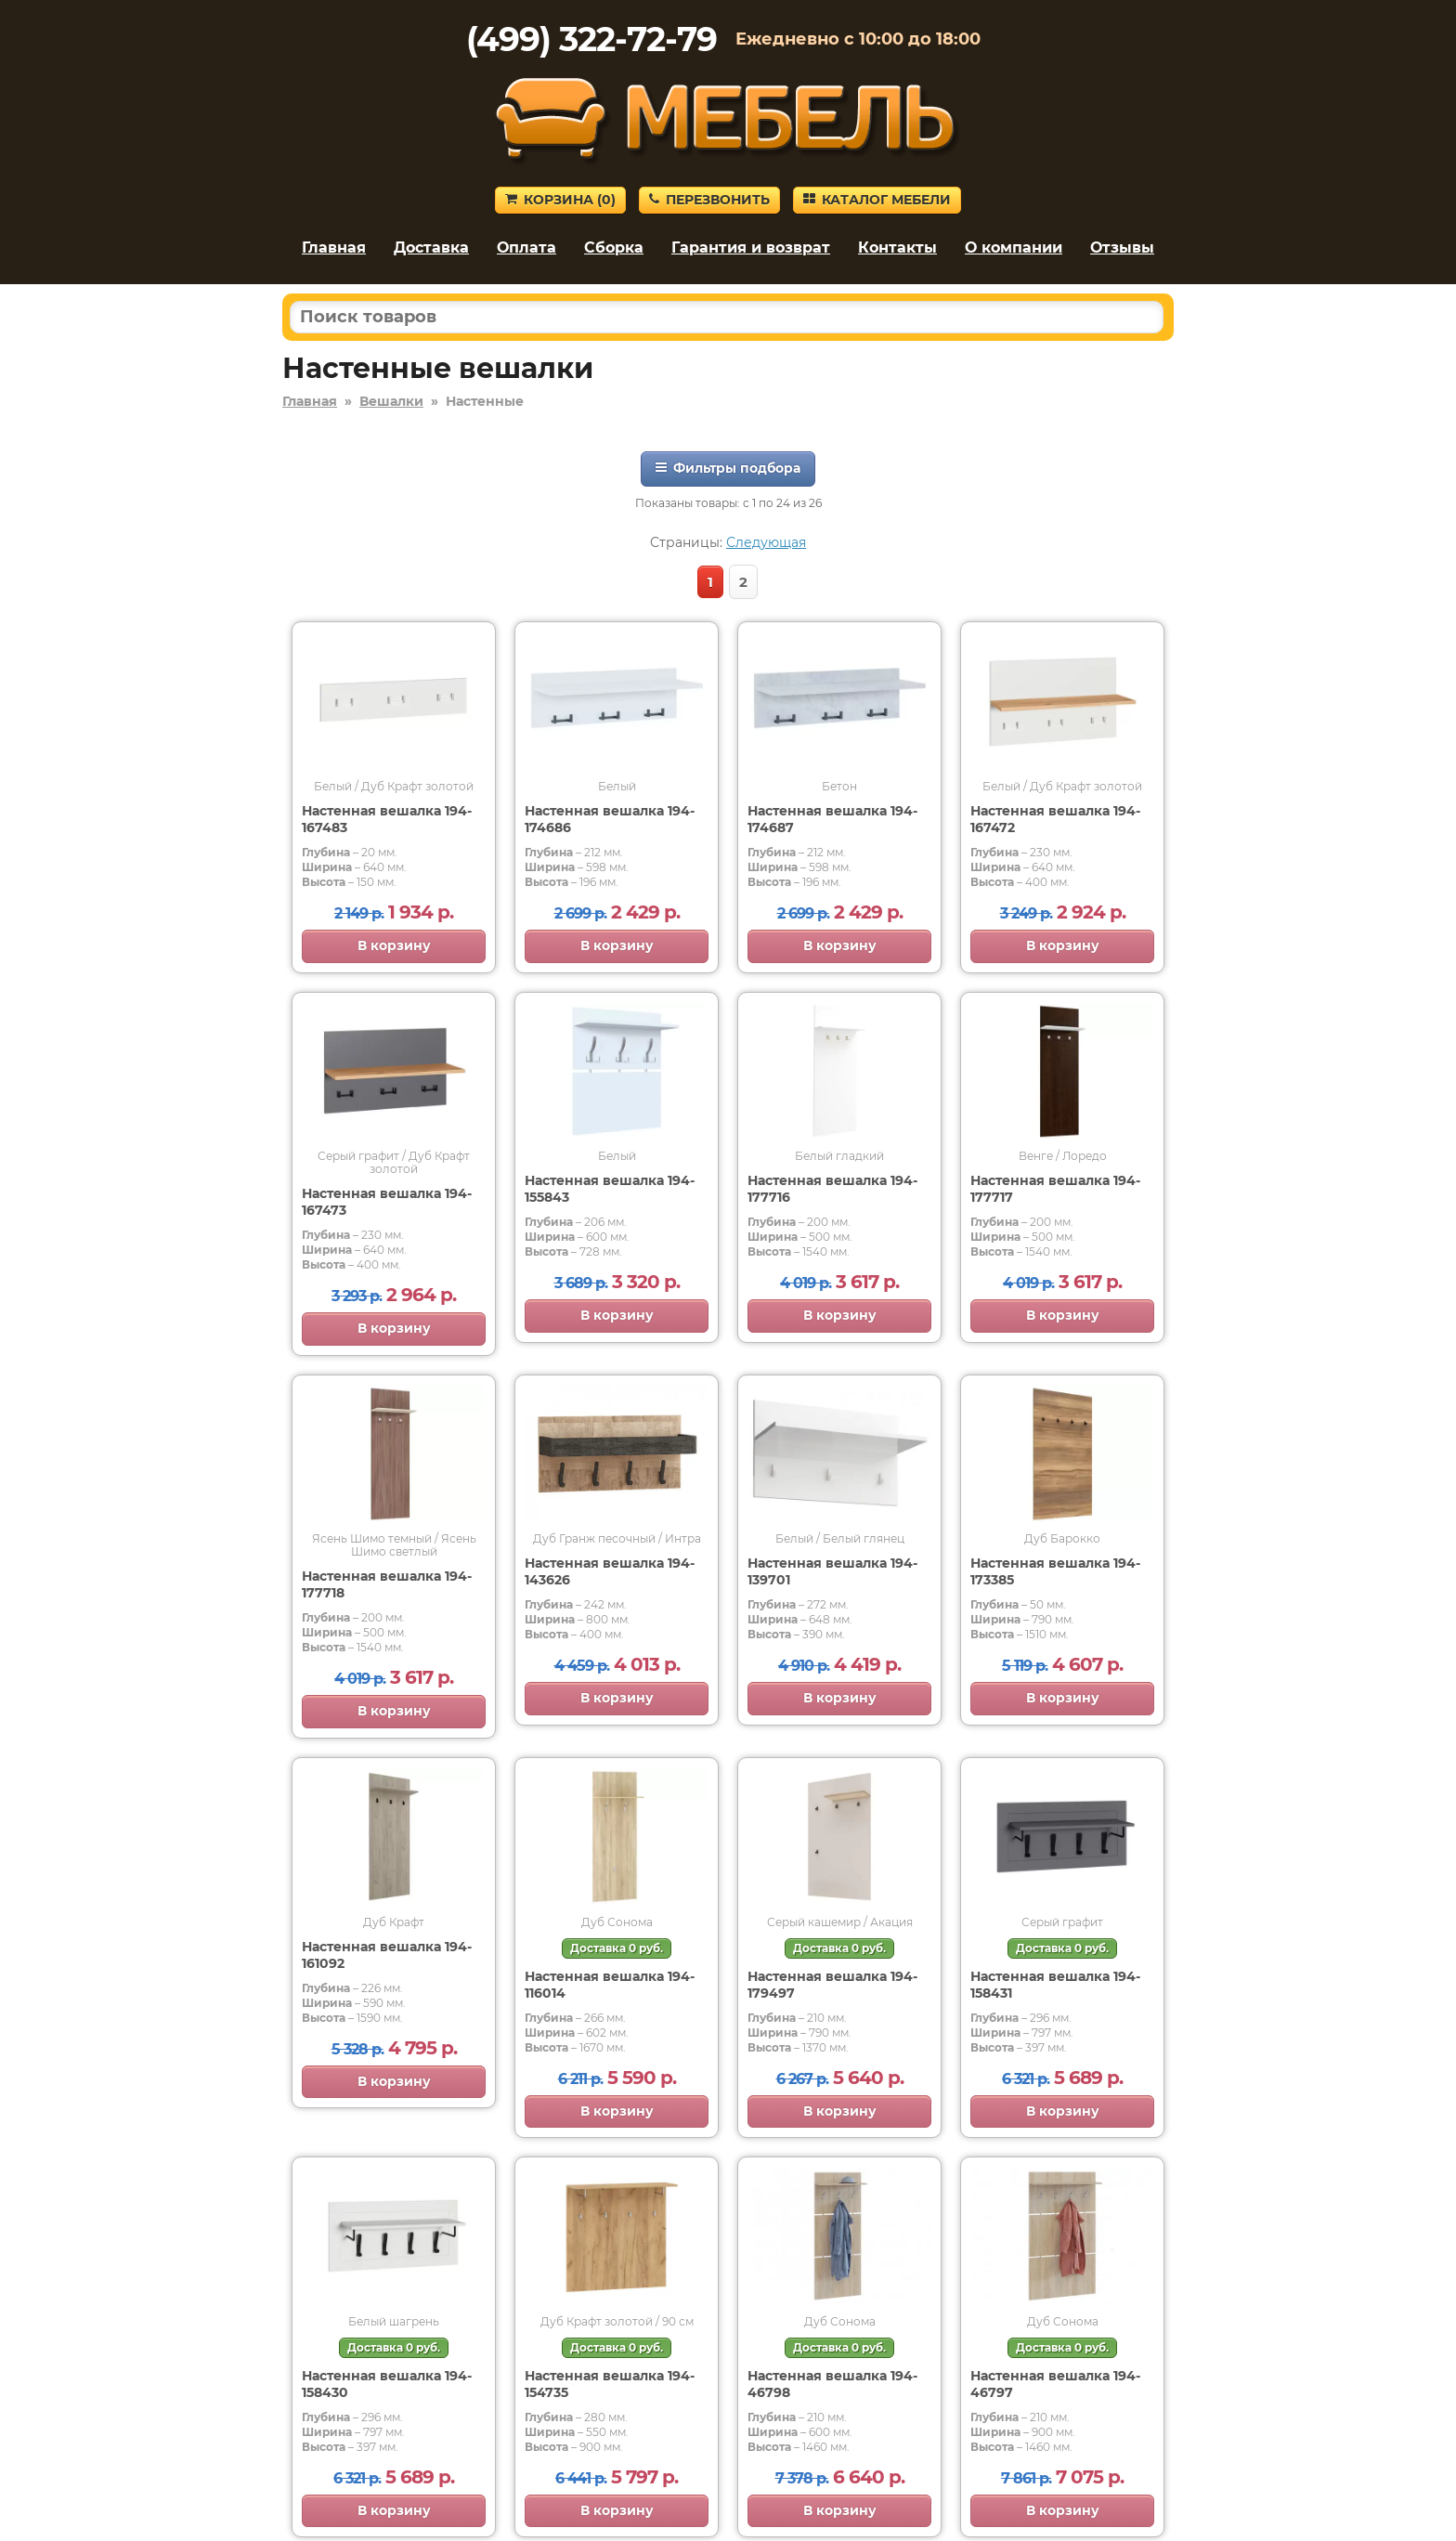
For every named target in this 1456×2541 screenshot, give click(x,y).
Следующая (766, 542)
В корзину (394, 945)
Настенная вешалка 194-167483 (387, 819)
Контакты (897, 247)
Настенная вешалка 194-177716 (832, 1188)
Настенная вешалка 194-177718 (387, 1584)
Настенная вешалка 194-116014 (610, 1984)
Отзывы (1122, 247)
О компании (1013, 247)
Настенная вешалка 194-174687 (832, 819)
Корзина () (560, 199)
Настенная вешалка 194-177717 (1055, 1188)
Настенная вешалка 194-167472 (1055, 819)
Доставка (431, 247)
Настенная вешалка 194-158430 (387, 2384)
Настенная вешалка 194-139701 (832, 1571)
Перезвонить (709, 199)
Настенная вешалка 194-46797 (1055, 2384)
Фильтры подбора (728, 468)
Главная (334, 247)
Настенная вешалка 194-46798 (832, 2384)
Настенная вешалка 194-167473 (387, 1201)
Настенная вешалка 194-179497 (832, 1984)
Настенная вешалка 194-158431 (1055, 1984)
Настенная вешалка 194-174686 (610, 819)
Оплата (526, 247)
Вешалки (391, 401)
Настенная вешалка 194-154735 (610, 2384)
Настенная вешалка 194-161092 (387, 1955)
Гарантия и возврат (750, 247)
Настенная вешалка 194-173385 (1055, 1571)
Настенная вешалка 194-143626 (610, 1571)
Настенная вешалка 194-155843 (610, 1188)
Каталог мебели (877, 199)
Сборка (614, 247)
